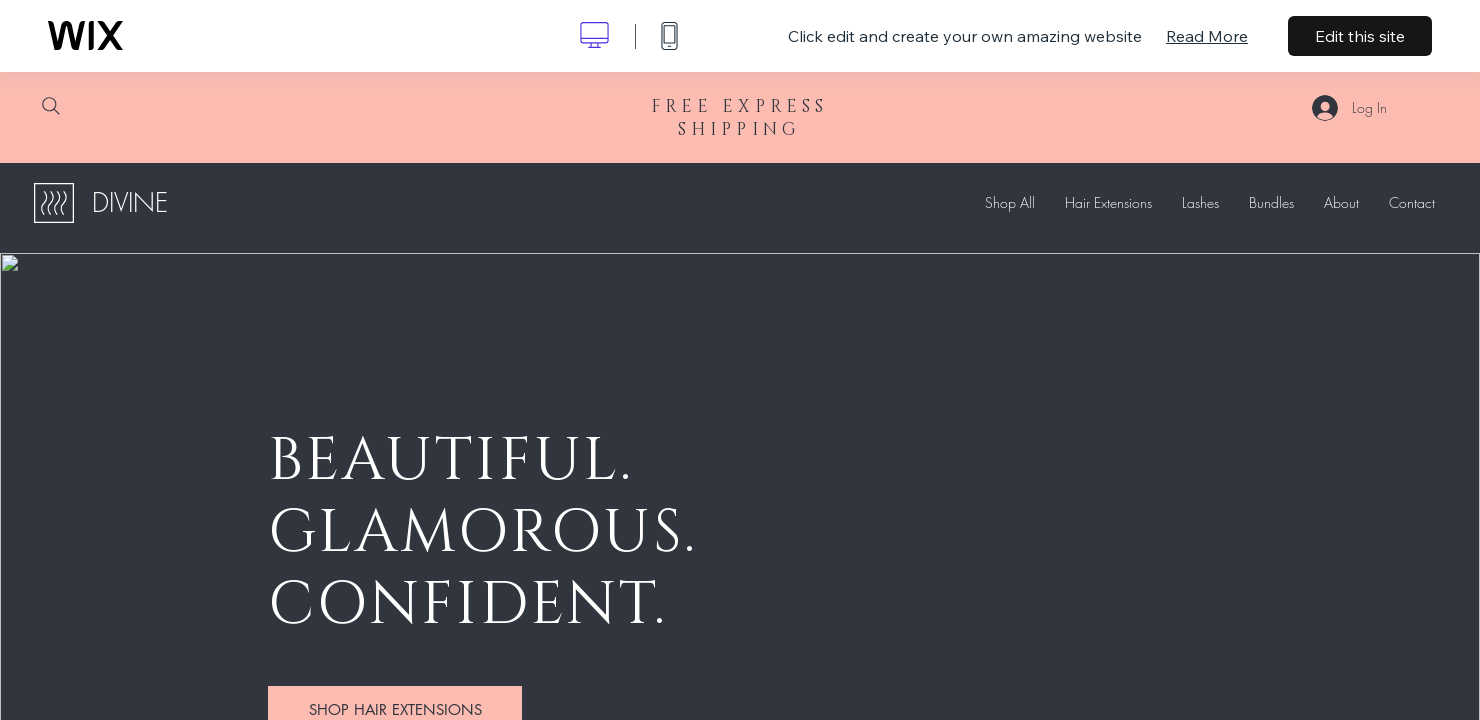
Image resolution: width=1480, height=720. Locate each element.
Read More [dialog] (1207, 36)
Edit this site (1360, 36)
